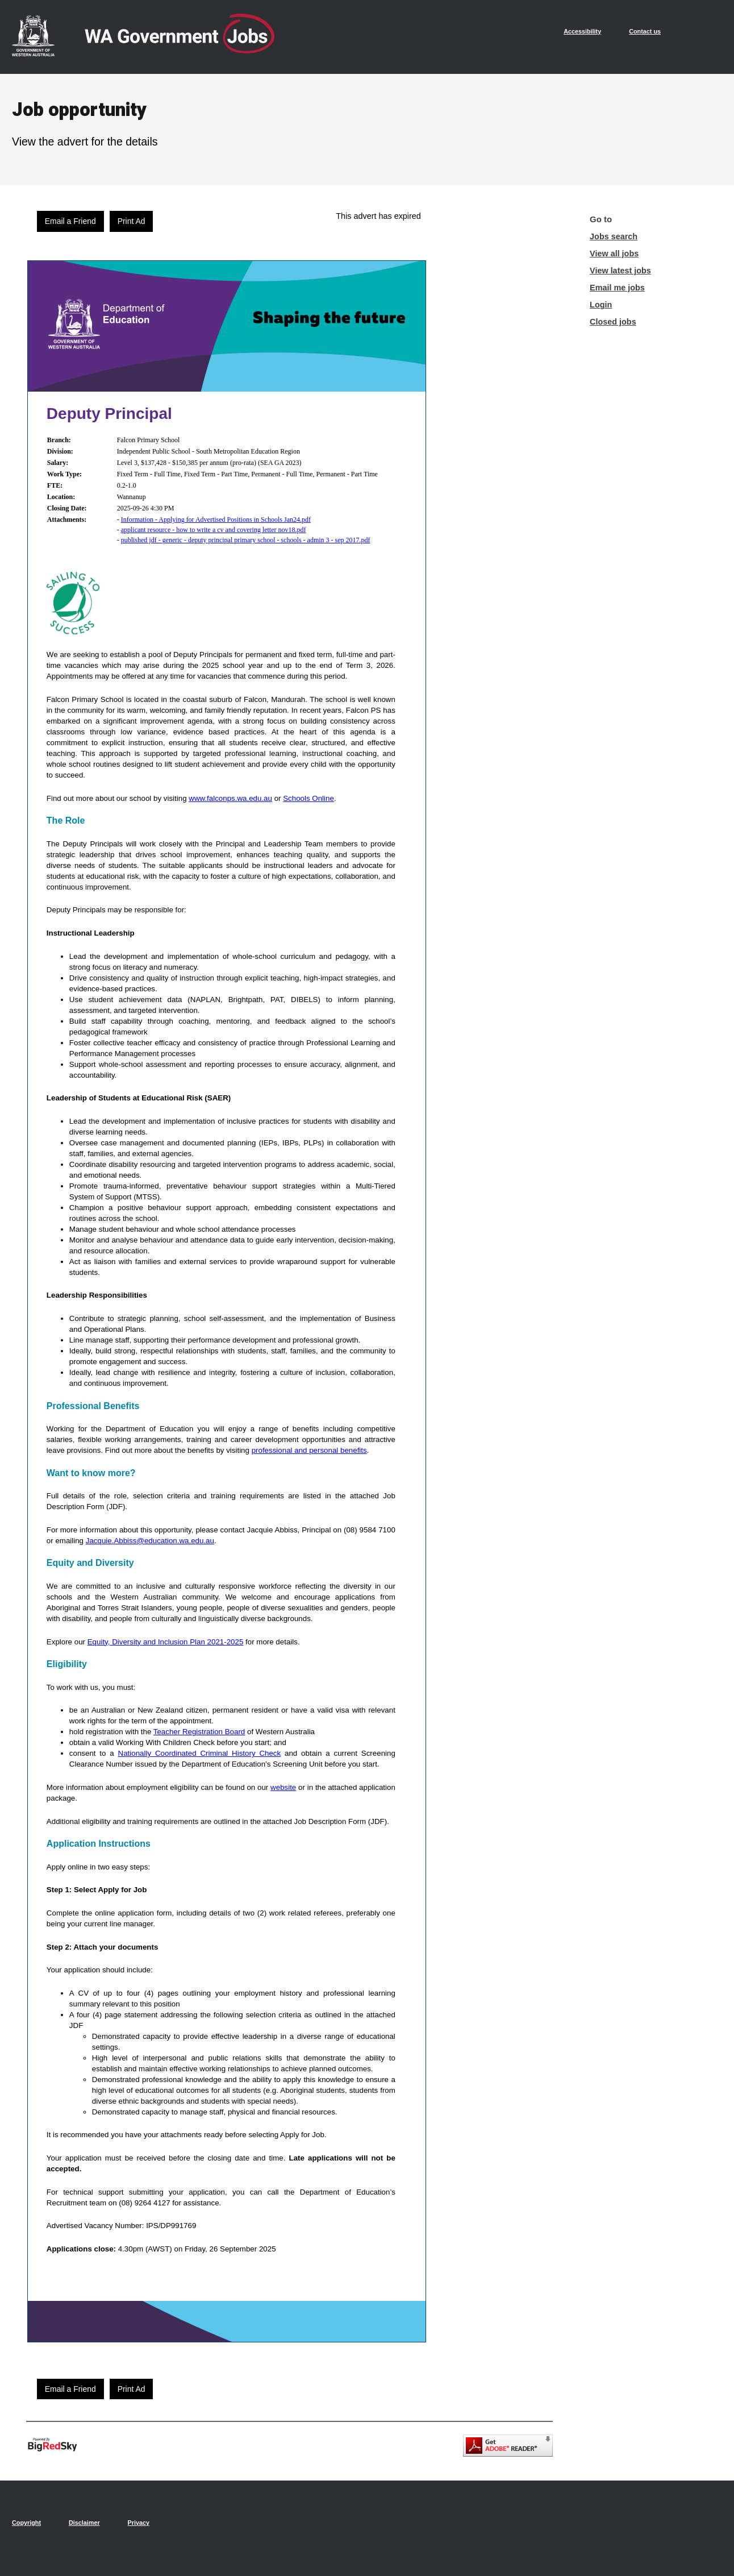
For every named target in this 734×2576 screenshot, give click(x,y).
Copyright (26, 2522)
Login (601, 304)
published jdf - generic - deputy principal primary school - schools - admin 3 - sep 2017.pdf (245, 540)
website (283, 1787)
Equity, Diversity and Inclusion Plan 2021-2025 (165, 1642)
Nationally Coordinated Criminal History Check (199, 1753)
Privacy (138, 2522)
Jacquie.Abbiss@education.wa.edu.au (150, 1540)
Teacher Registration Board (199, 1731)
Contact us (645, 31)
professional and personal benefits (309, 1450)
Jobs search (613, 236)
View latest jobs (620, 270)
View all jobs (614, 253)
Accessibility (582, 31)
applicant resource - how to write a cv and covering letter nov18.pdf (213, 530)
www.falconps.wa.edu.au (230, 798)
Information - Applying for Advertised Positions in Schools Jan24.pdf (216, 519)
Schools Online (308, 798)
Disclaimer (84, 2522)
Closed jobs (613, 321)
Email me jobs (617, 287)
